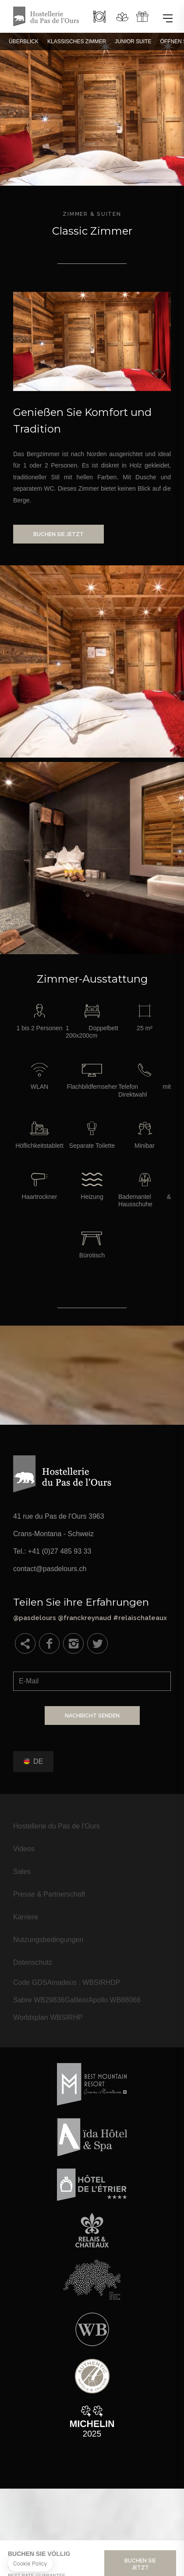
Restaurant (99, 17)
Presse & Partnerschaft (49, 1894)
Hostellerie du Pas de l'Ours (56, 1826)
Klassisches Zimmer (76, 41)
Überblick (24, 41)
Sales (22, 1871)
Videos (24, 1848)
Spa (122, 17)
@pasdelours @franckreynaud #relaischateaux (92, 1609)
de (38, 1761)
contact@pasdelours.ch (49, 1568)
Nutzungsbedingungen (48, 1939)
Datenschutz (32, 1962)
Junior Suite (133, 41)
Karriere (25, 1917)
